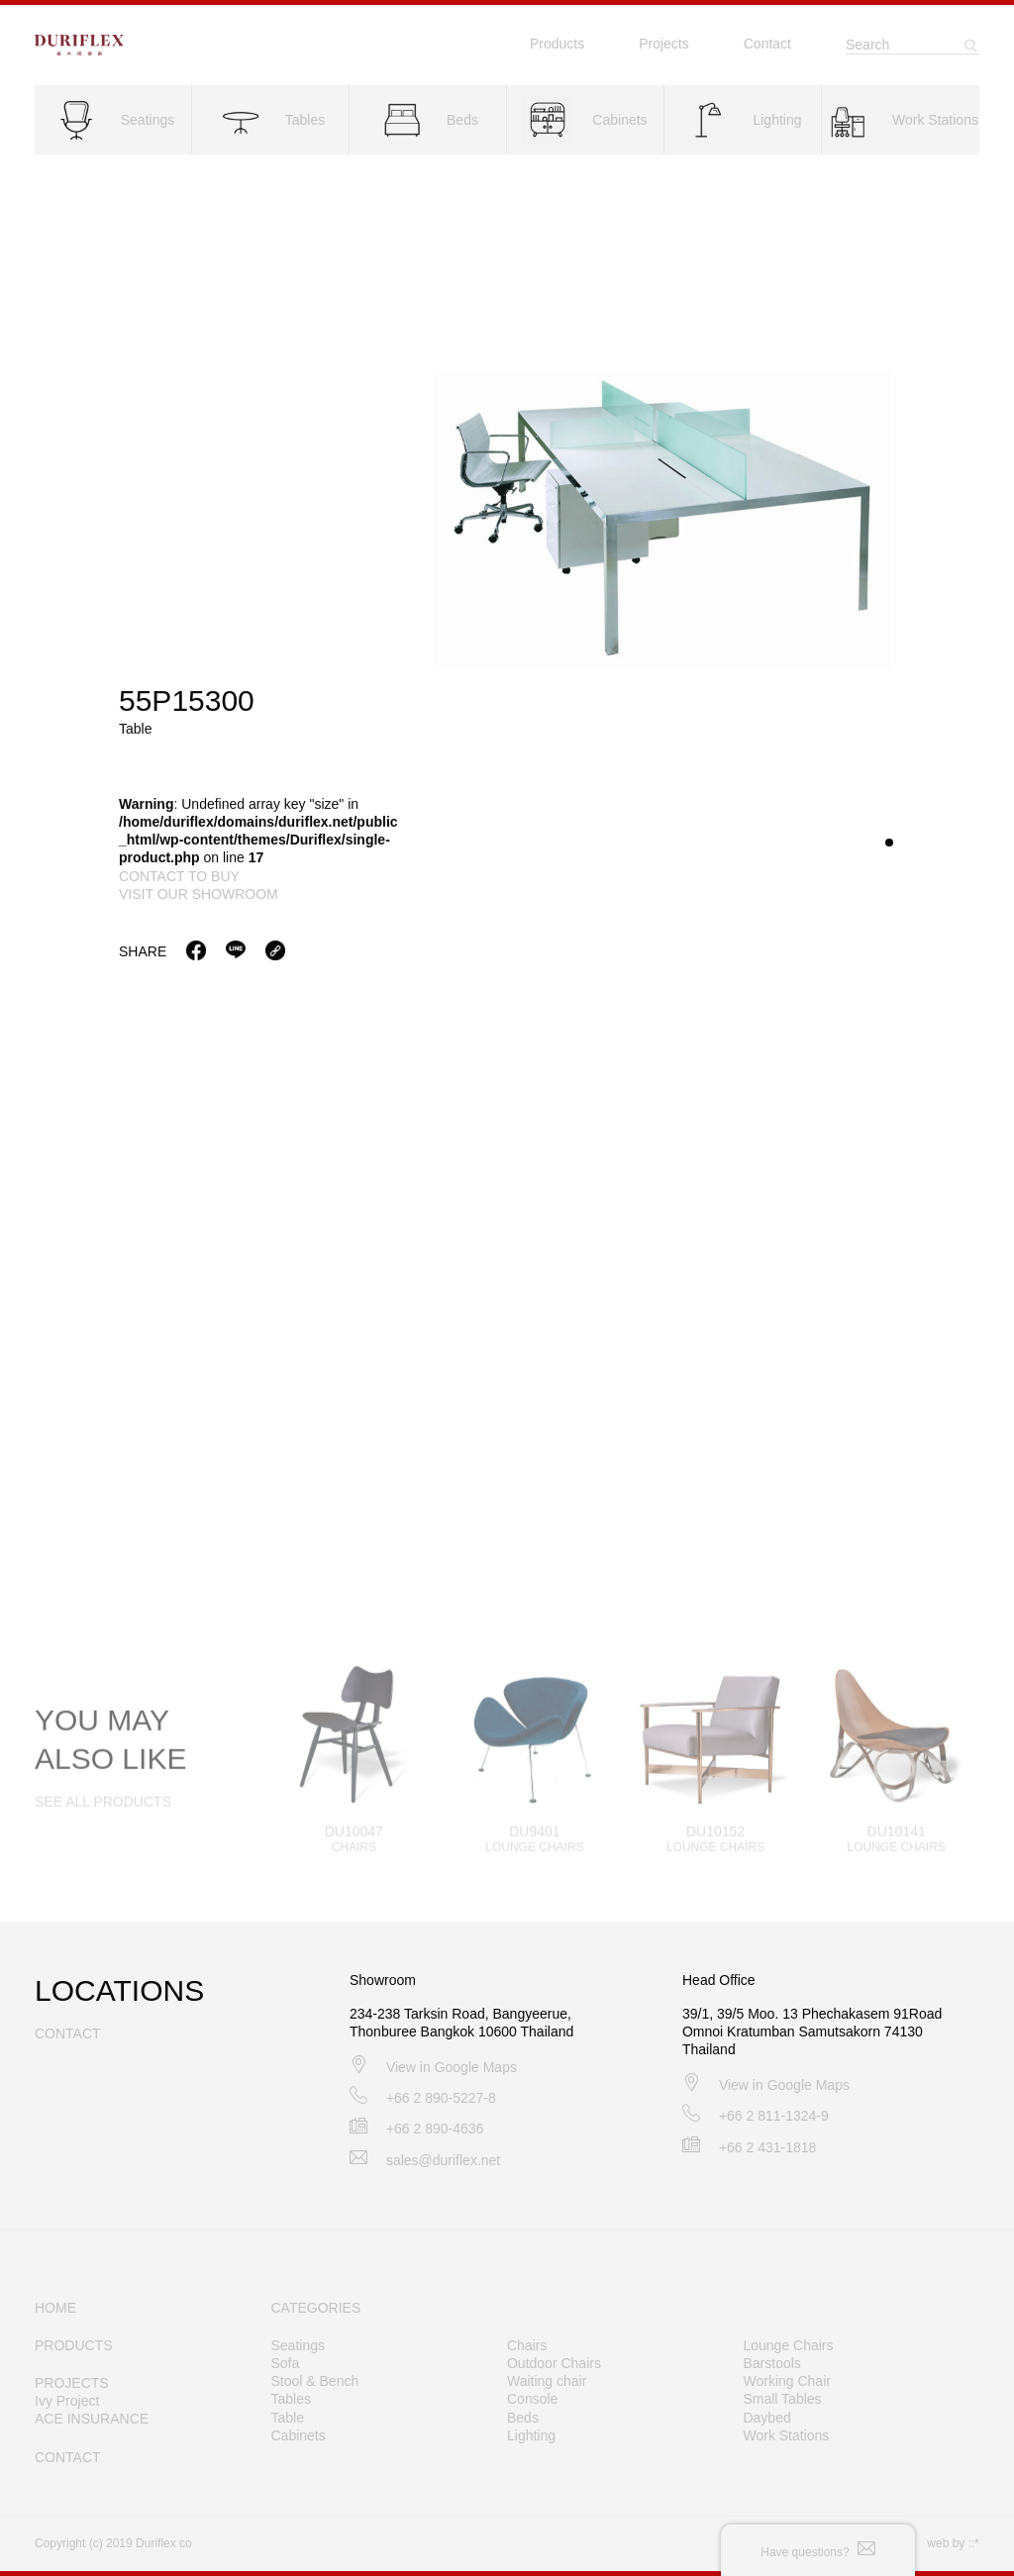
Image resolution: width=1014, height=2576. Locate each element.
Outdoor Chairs (554, 2363)
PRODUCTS (74, 2345)
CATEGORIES (316, 2308)
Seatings (298, 2345)
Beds (523, 2418)
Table (287, 2418)
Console (532, 2399)
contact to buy (179, 877)
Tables (291, 2399)
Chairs (527, 2345)
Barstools (771, 2363)
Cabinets (298, 2435)
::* (973, 2543)
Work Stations (786, 2435)
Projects (664, 43)
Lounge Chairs (788, 2345)
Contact (767, 43)
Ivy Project (67, 2401)
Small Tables (782, 2399)
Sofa (285, 2363)
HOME (55, 2308)
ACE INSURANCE (92, 2419)
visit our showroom (198, 895)
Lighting (531, 2435)
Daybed (766, 2418)
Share (142, 952)
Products (557, 43)
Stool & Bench (315, 2381)
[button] (889, 843)
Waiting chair (546, 2381)
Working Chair (786, 2381)
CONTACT (68, 2457)
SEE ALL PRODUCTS (103, 1815)
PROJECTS (72, 2383)
